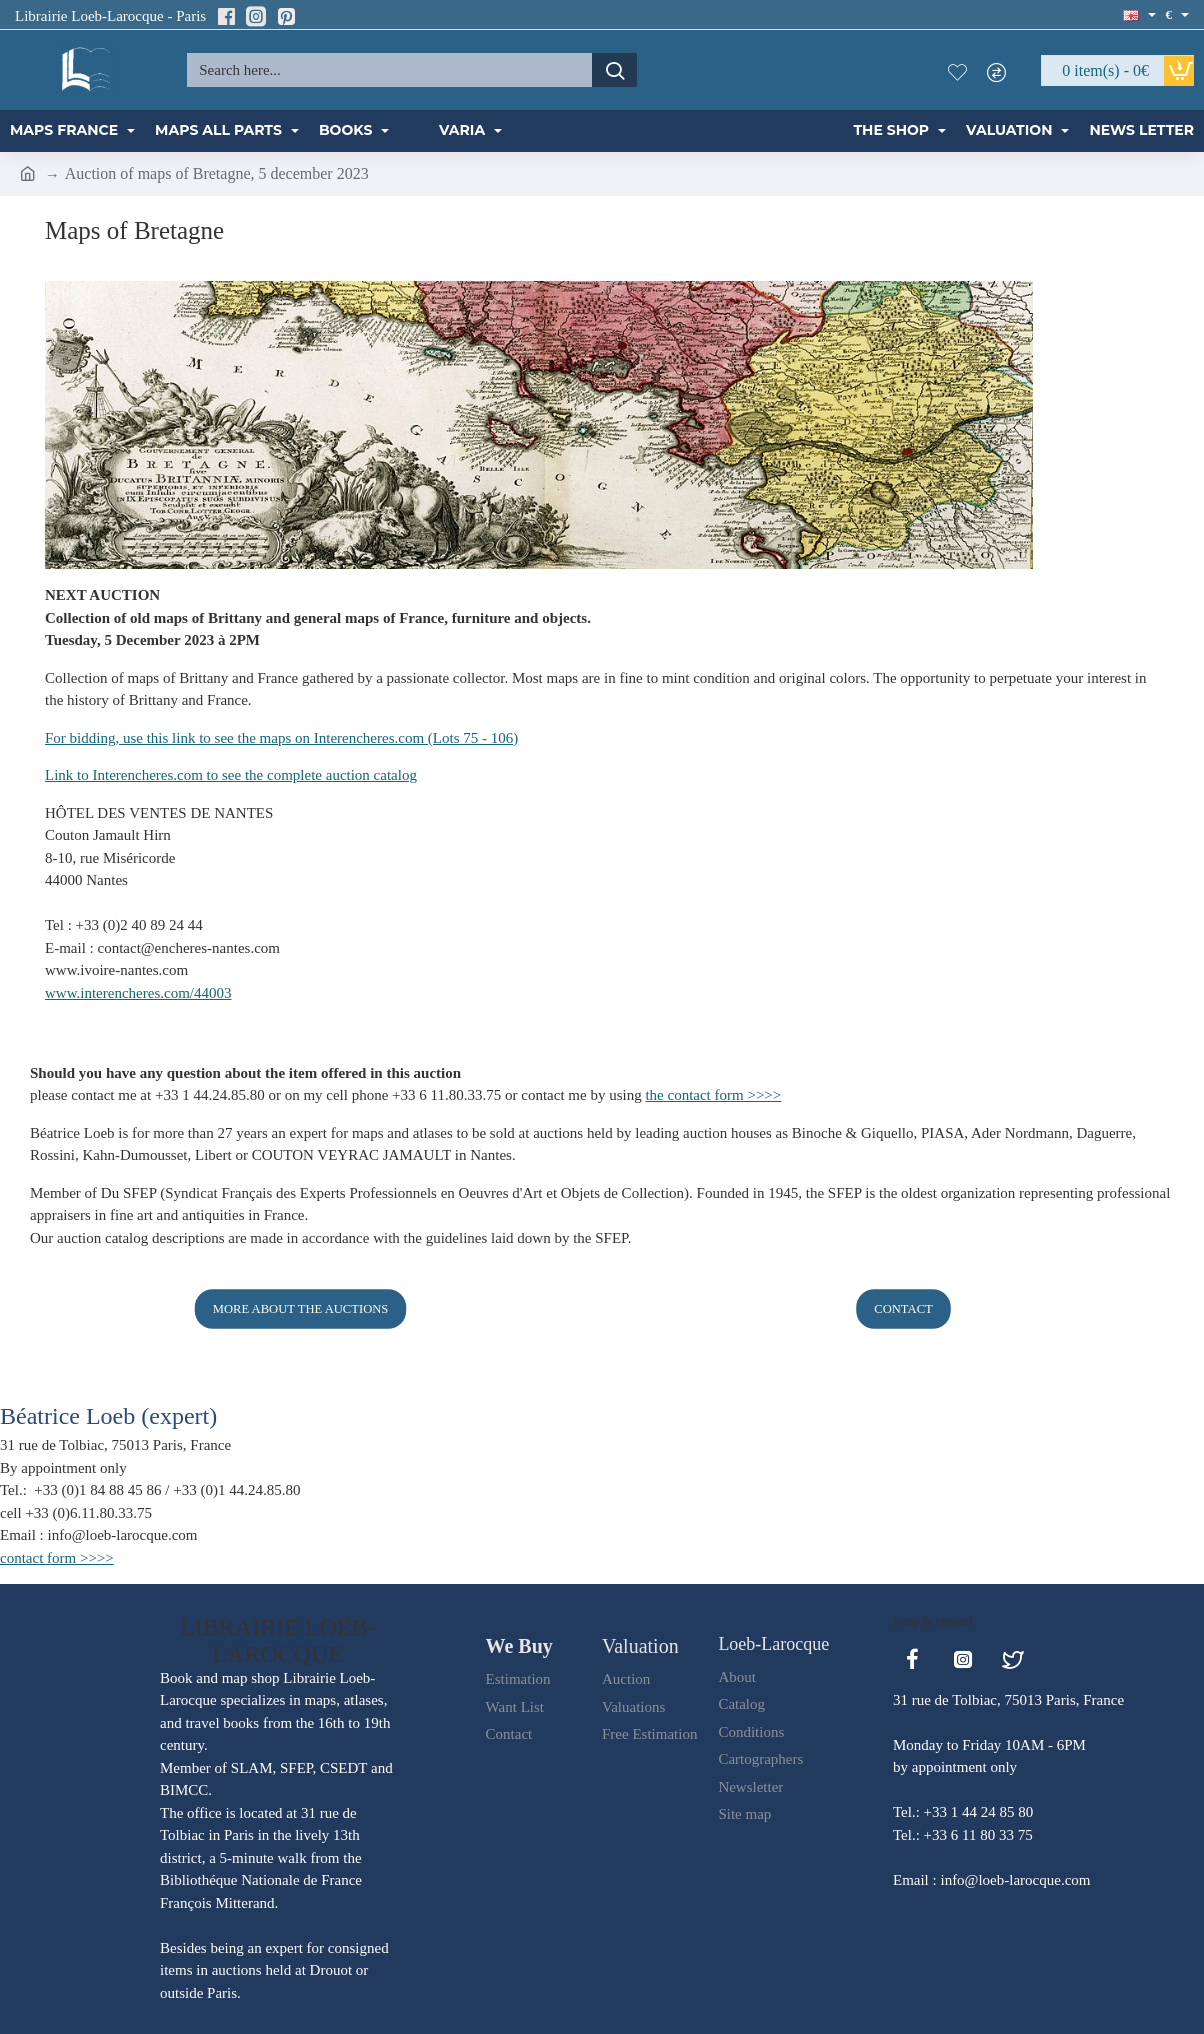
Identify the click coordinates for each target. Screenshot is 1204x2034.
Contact (903, 1308)
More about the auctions (301, 1308)
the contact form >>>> (713, 1095)
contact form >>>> (57, 1558)
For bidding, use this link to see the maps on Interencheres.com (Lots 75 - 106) (281, 738)
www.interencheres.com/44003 (138, 993)
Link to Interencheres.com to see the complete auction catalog (231, 775)
